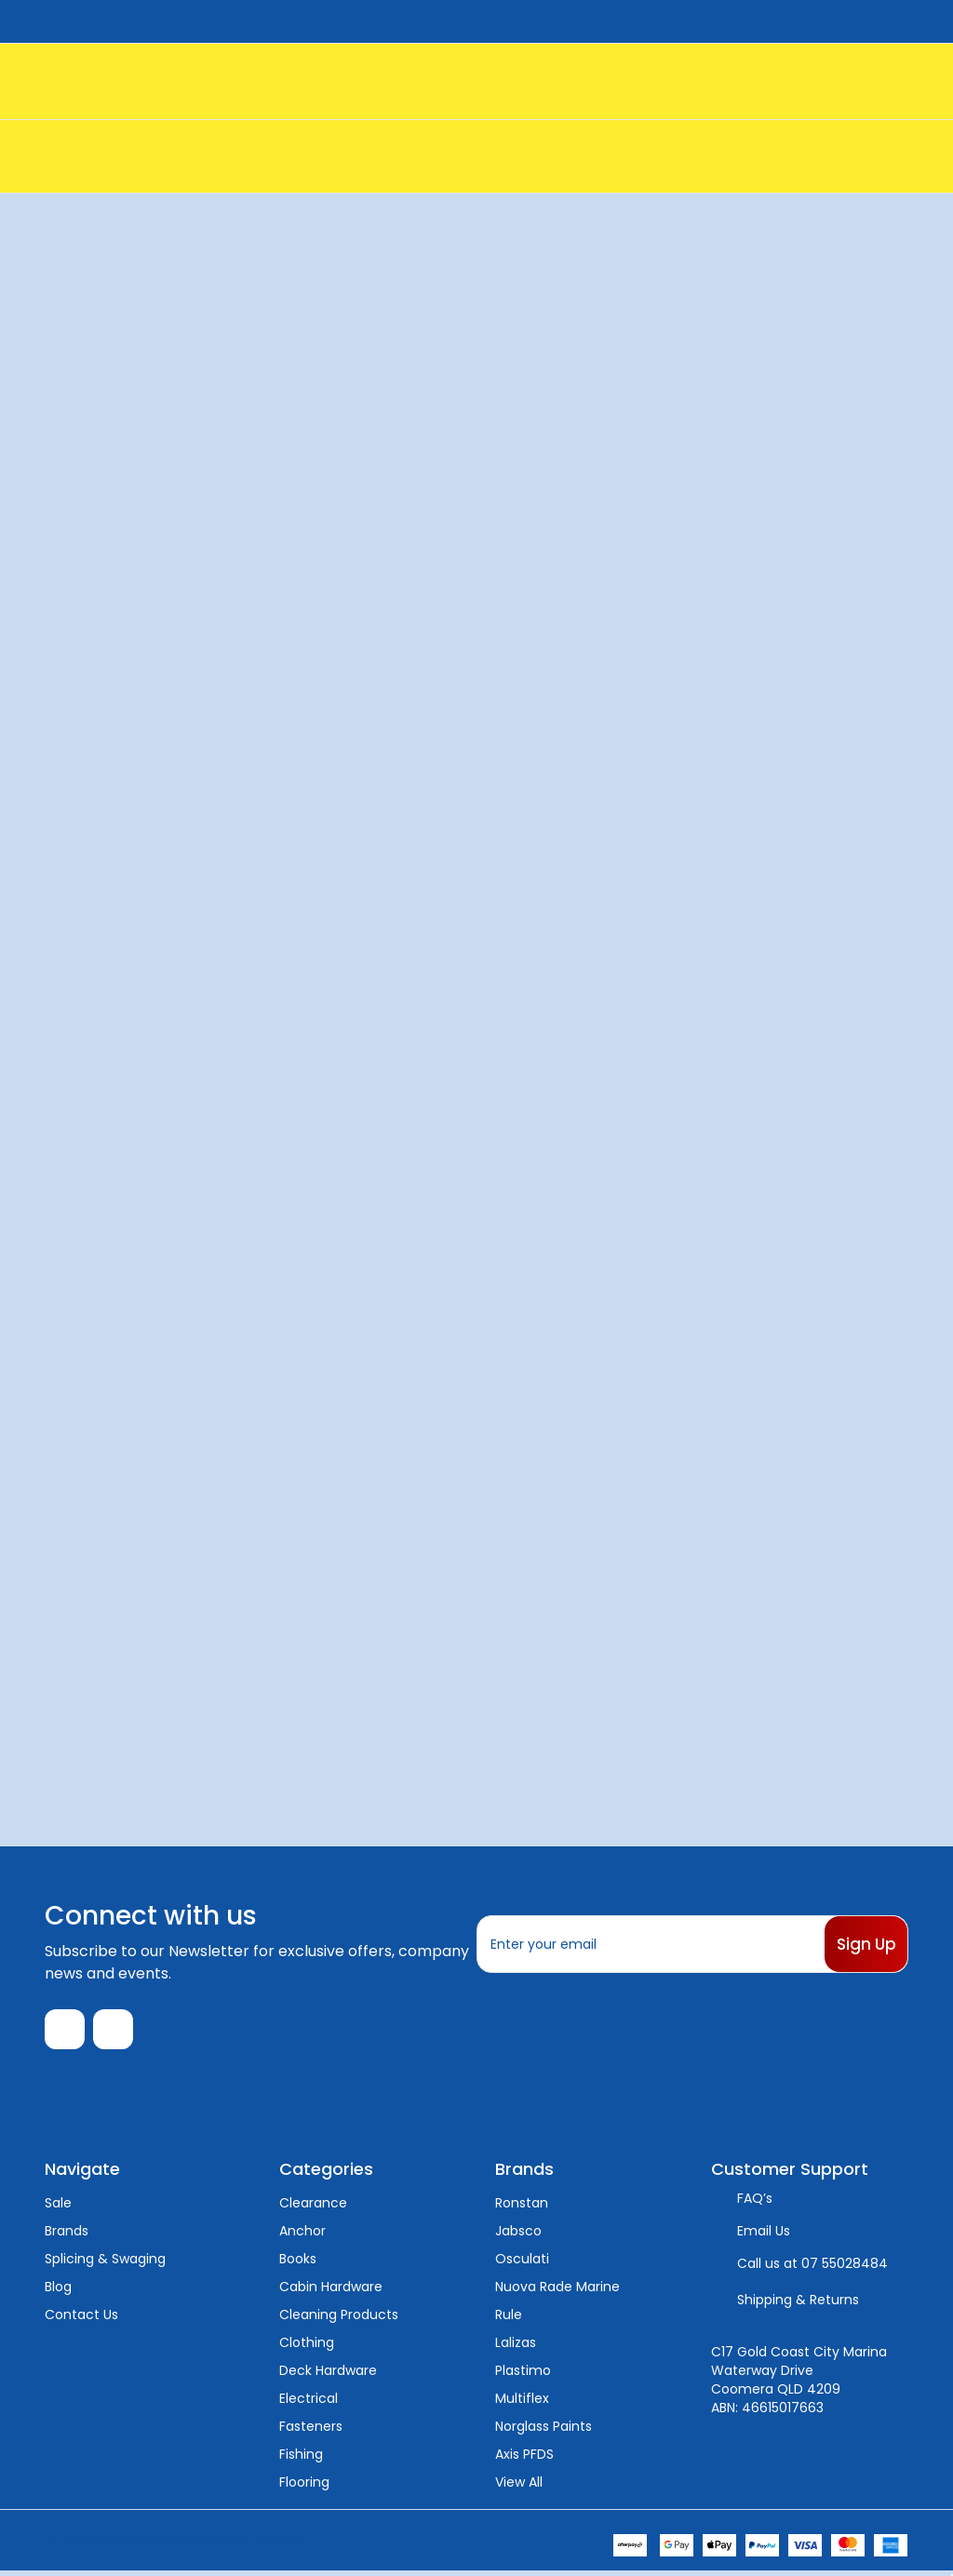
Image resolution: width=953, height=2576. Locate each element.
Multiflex (522, 2403)
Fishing (301, 2458)
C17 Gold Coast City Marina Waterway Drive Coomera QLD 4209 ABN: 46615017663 (799, 2384)
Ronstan (521, 2207)
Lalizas (515, 2347)
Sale (58, 2207)
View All (519, 2486)
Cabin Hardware (331, 2291)
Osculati (522, 2263)
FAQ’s (754, 2203)
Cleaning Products (338, 2319)
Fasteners (310, 2431)
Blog (58, 2291)
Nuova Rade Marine (557, 2291)
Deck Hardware (328, 2375)
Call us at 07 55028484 (812, 2268)
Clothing (306, 2347)
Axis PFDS (524, 2458)
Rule (508, 2319)
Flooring (304, 2486)
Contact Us (81, 2319)
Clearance (313, 2207)
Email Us (763, 2235)
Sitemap (279, 2544)
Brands (66, 2235)
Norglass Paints (543, 2431)
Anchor (302, 2235)
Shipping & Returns (798, 2304)
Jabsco (518, 2235)
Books (297, 2263)
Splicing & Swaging (105, 2263)
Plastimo (523, 2375)
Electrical (308, 2403)
